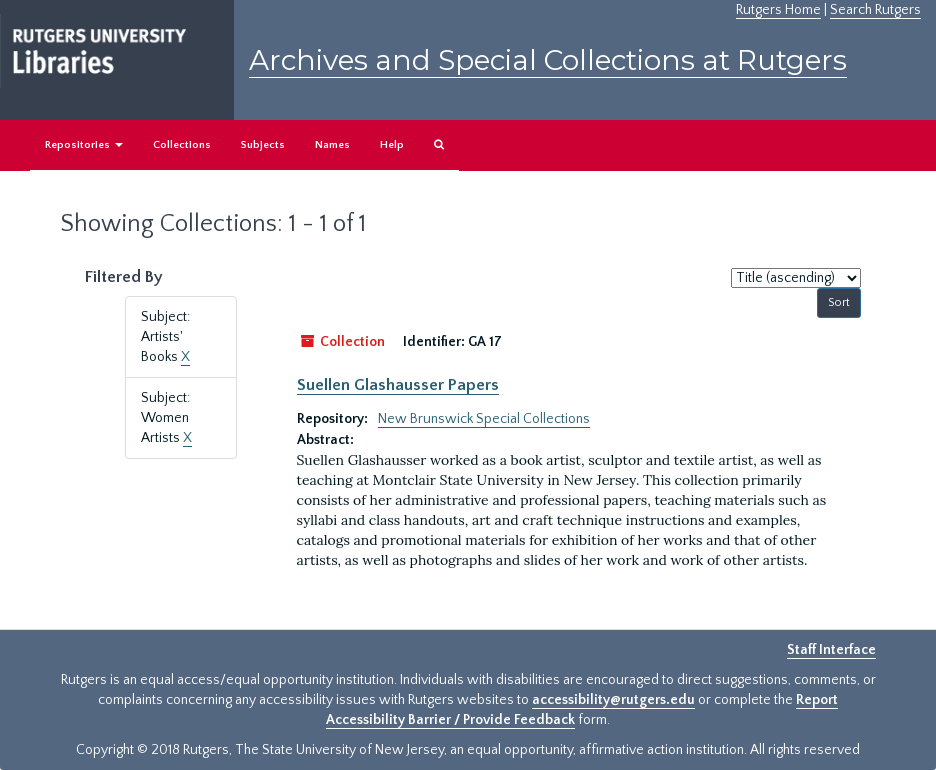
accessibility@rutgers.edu (613, 700)
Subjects (263, 145)
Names (332, 145)
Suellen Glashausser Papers (398, 385)
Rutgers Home (778, 10)
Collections (182, 145)
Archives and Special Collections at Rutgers (548, 60)
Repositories (84, 145)
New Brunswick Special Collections (484, 419)
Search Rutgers (875, 10)
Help (392, 145)
